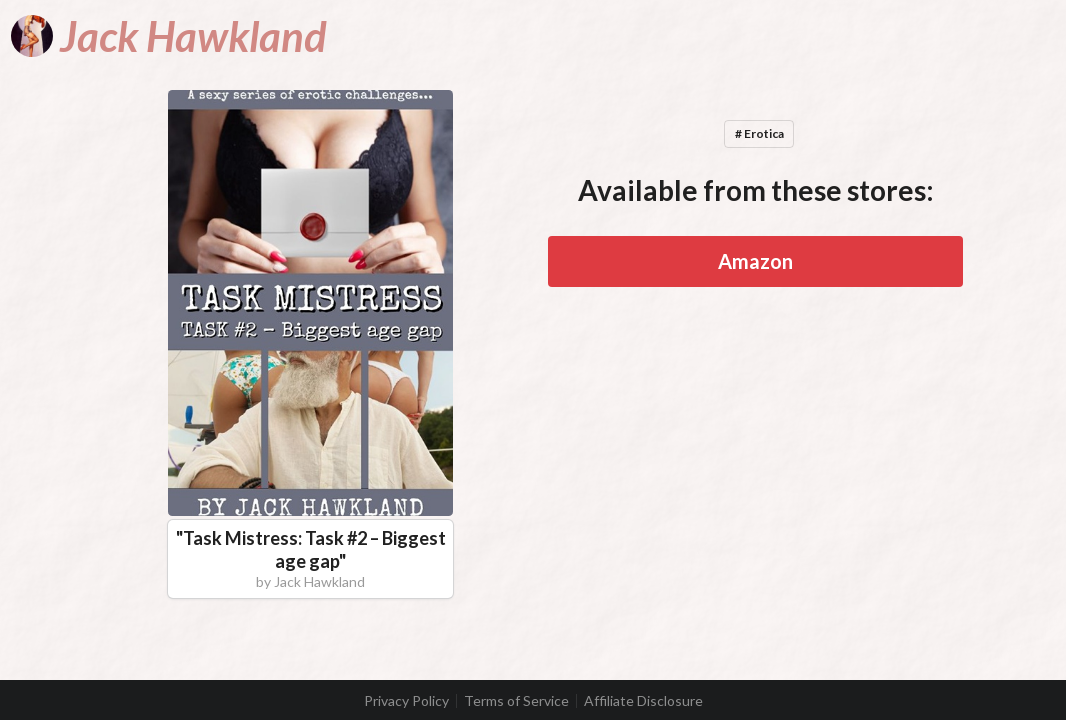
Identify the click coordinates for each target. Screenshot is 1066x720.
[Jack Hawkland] (169, 36)
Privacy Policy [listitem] (406, 701)
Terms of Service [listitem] (516, 701)
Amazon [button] (755, 261)
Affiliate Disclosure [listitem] (643, 701)
